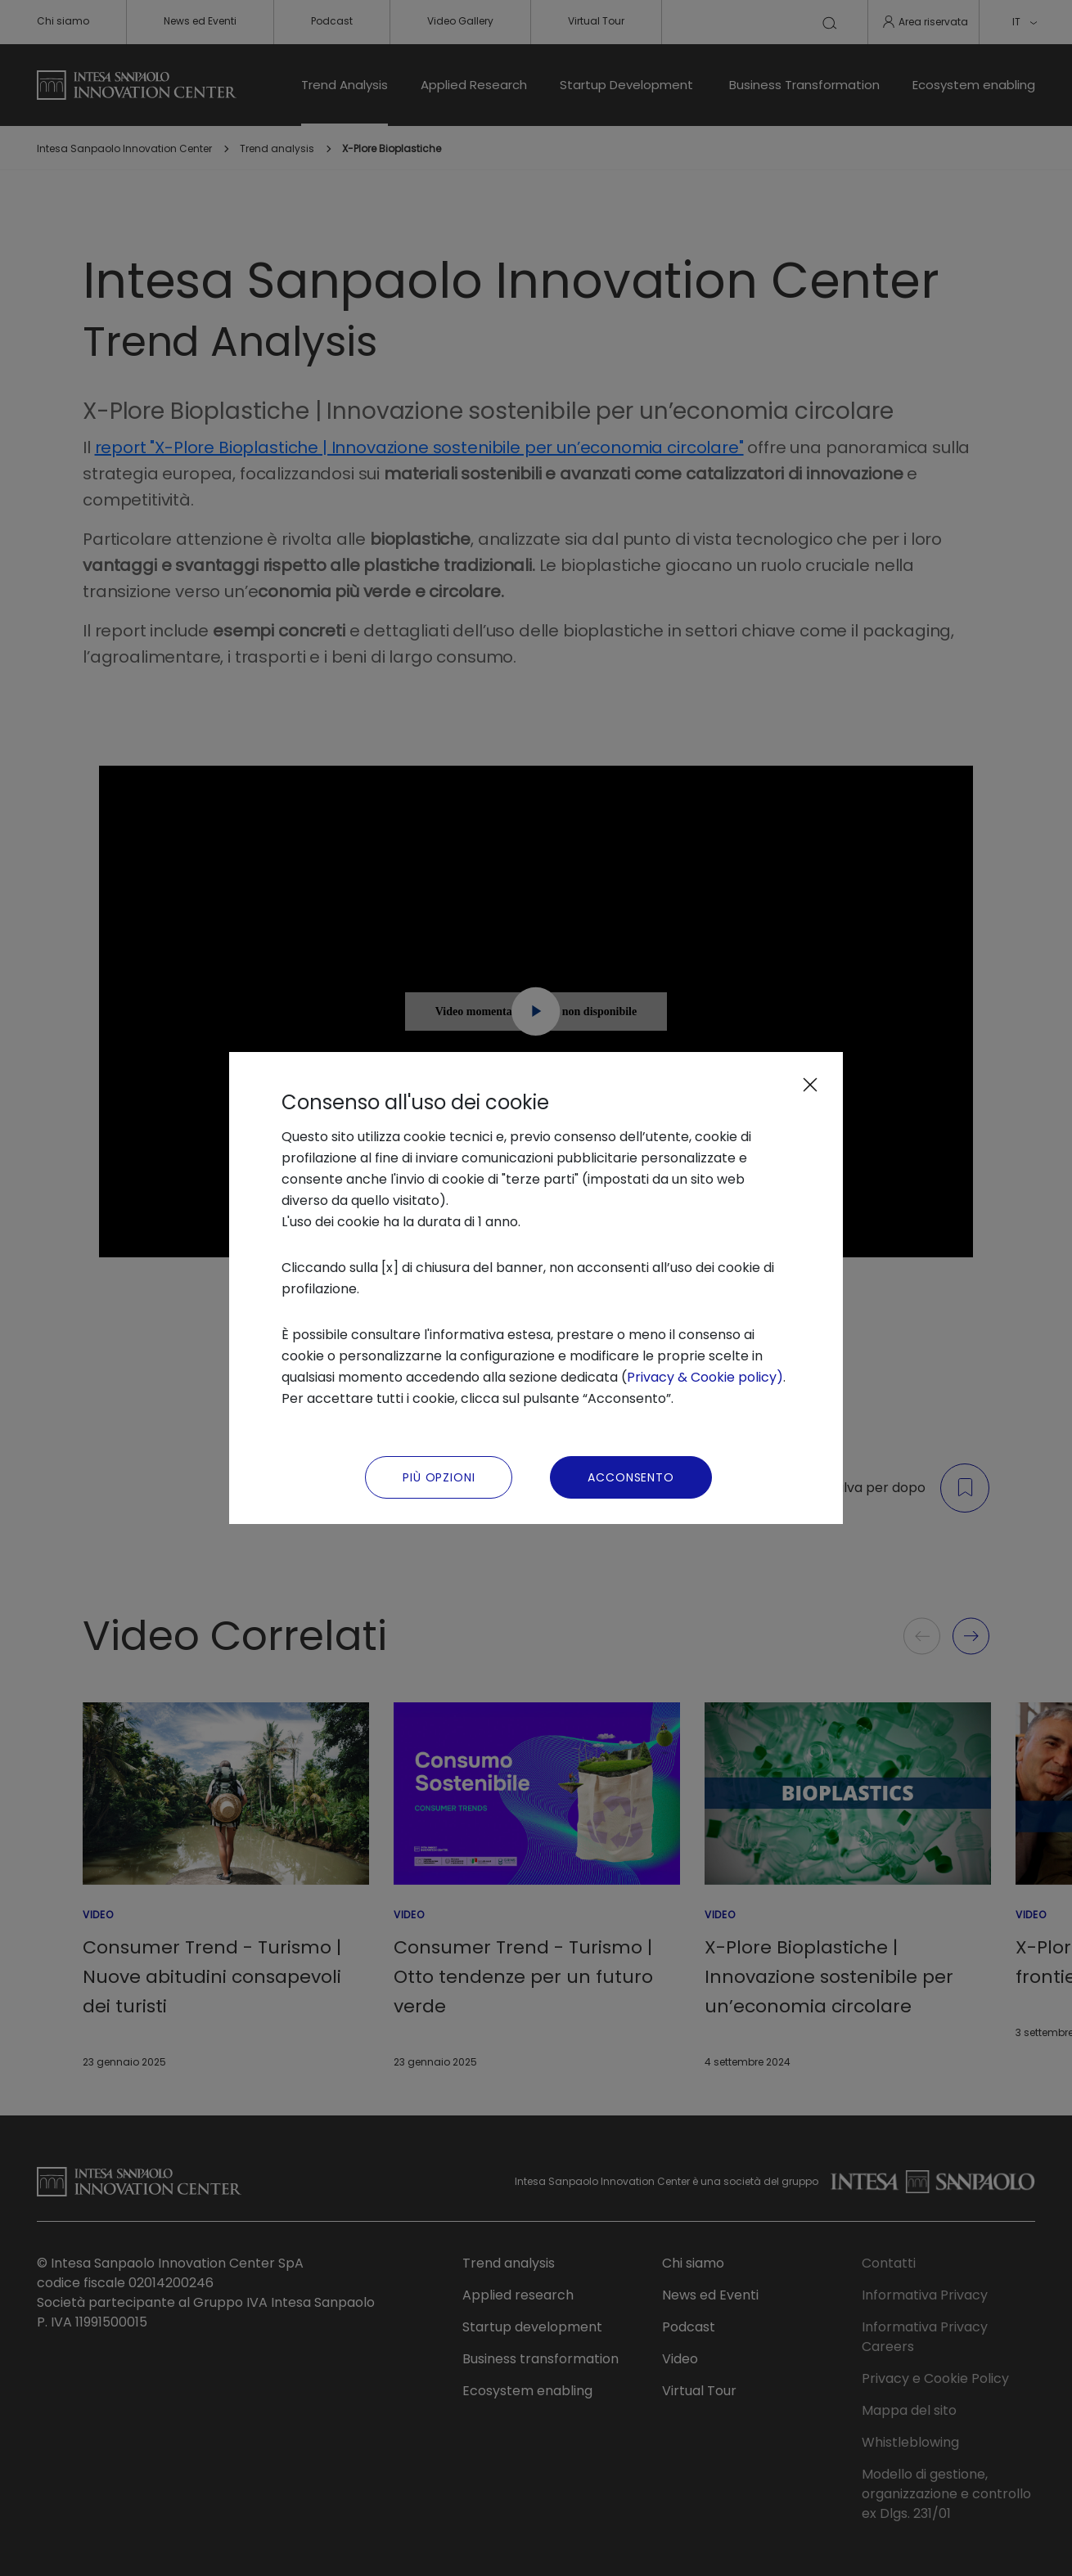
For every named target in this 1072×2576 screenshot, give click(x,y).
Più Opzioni (439, 1477)
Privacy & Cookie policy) (705, 1377)
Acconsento (630, 1477)
